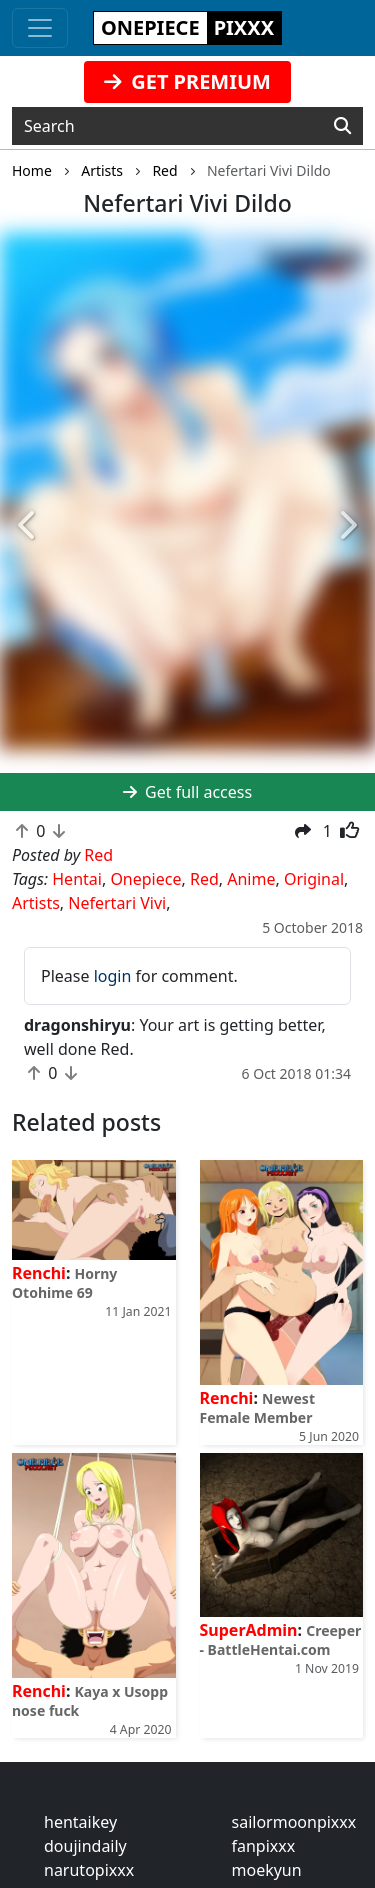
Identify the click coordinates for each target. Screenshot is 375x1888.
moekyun (267, 1870)
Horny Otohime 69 (64, 1283)
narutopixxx (89, 1870)
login (113, 976)
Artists (36, 903)
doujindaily (85, 1846)
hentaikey (80, 1822)
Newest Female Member (257, 1408)
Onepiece (145, 879)
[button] (28, 525)
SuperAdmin (249, 1630)
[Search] (342, 126)
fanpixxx (264, 1846)
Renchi (39, 1273)
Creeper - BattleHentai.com (281, 1640)
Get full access (187, 792)
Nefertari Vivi (117, 903)
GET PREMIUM (187, 81)
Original (314, 879)
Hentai (77, 879)
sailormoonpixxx (294, 1822)
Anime (251, 879)
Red (204, 879)
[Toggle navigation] (40, 28)
